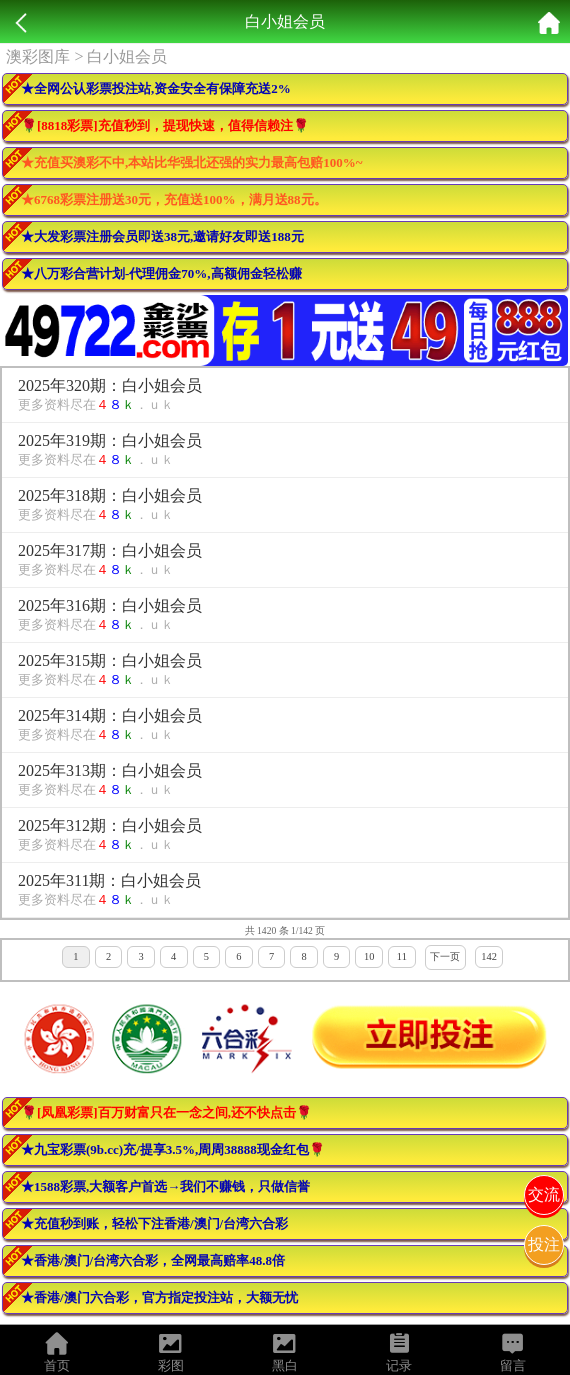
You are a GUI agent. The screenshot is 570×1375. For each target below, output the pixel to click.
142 (489, 956)
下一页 (445, 956)
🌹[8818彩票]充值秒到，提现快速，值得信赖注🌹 (165, 125)
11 (402, 956)
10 (369, 956)
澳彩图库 (38, 56)
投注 (544, 1244)
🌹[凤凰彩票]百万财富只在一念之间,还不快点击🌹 (166, 1112)
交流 (544, 1194)
